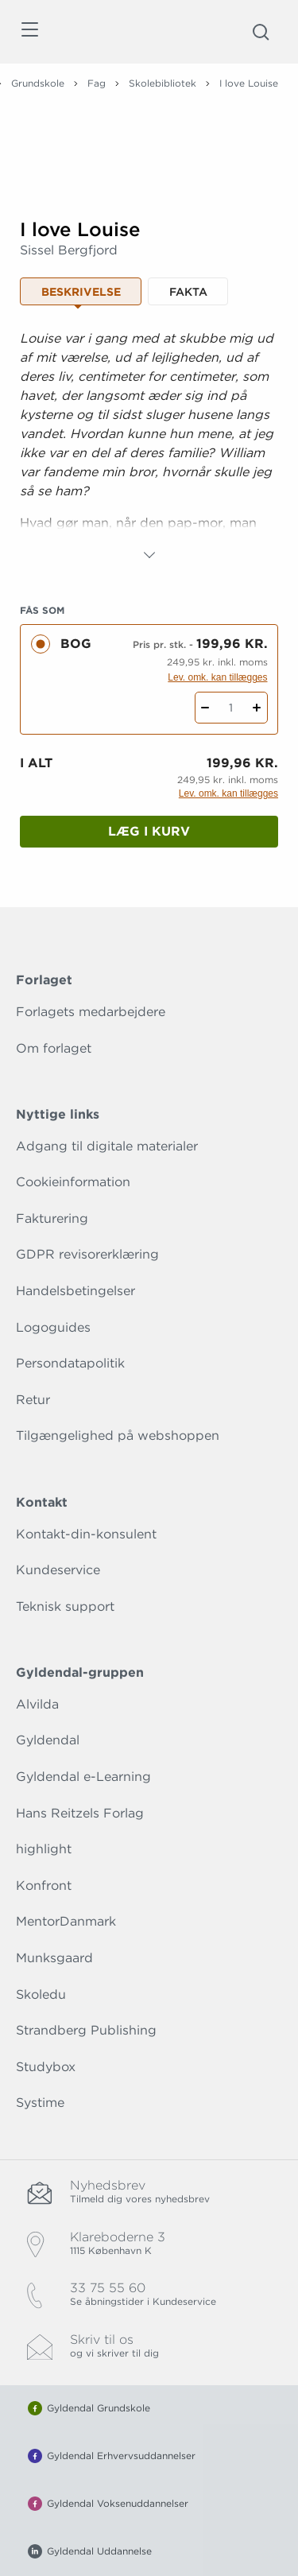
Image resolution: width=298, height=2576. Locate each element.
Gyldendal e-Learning (83, 1776)
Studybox (45, 2066)
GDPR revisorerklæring (87, 1254)
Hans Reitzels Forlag (80, 1813)
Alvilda (37, 1704)
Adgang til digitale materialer (107, 1146)
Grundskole (37, 83)
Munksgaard (54, 1957)
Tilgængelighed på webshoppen (117, 1435)
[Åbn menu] (29, 32)
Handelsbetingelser (75, 1290)
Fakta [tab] (188, 291)
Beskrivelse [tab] (81, 291)
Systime (40, 2102)
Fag (96, 83)
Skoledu (41, 1994)
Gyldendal (47, 1740)
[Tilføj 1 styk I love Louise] (257, 707)
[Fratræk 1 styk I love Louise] (205, 707)
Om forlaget (53, 1048)
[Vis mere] (149, 554)
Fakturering (52, 1218)
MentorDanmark (66, 1921)
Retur (33, 1399)
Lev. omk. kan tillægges (217, 677)
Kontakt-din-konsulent (86, 1534)
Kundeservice (58, 1569)
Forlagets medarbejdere (90, 1011)
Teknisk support (65, 1606)
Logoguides (53, 1327)
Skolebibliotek (162, 83)
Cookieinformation (73, 1181)
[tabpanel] (149, 446)
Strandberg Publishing (86, 2030)
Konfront (44, 1885)
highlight (44, 1848)
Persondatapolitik (70, 1363)
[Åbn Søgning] (260, 31)
